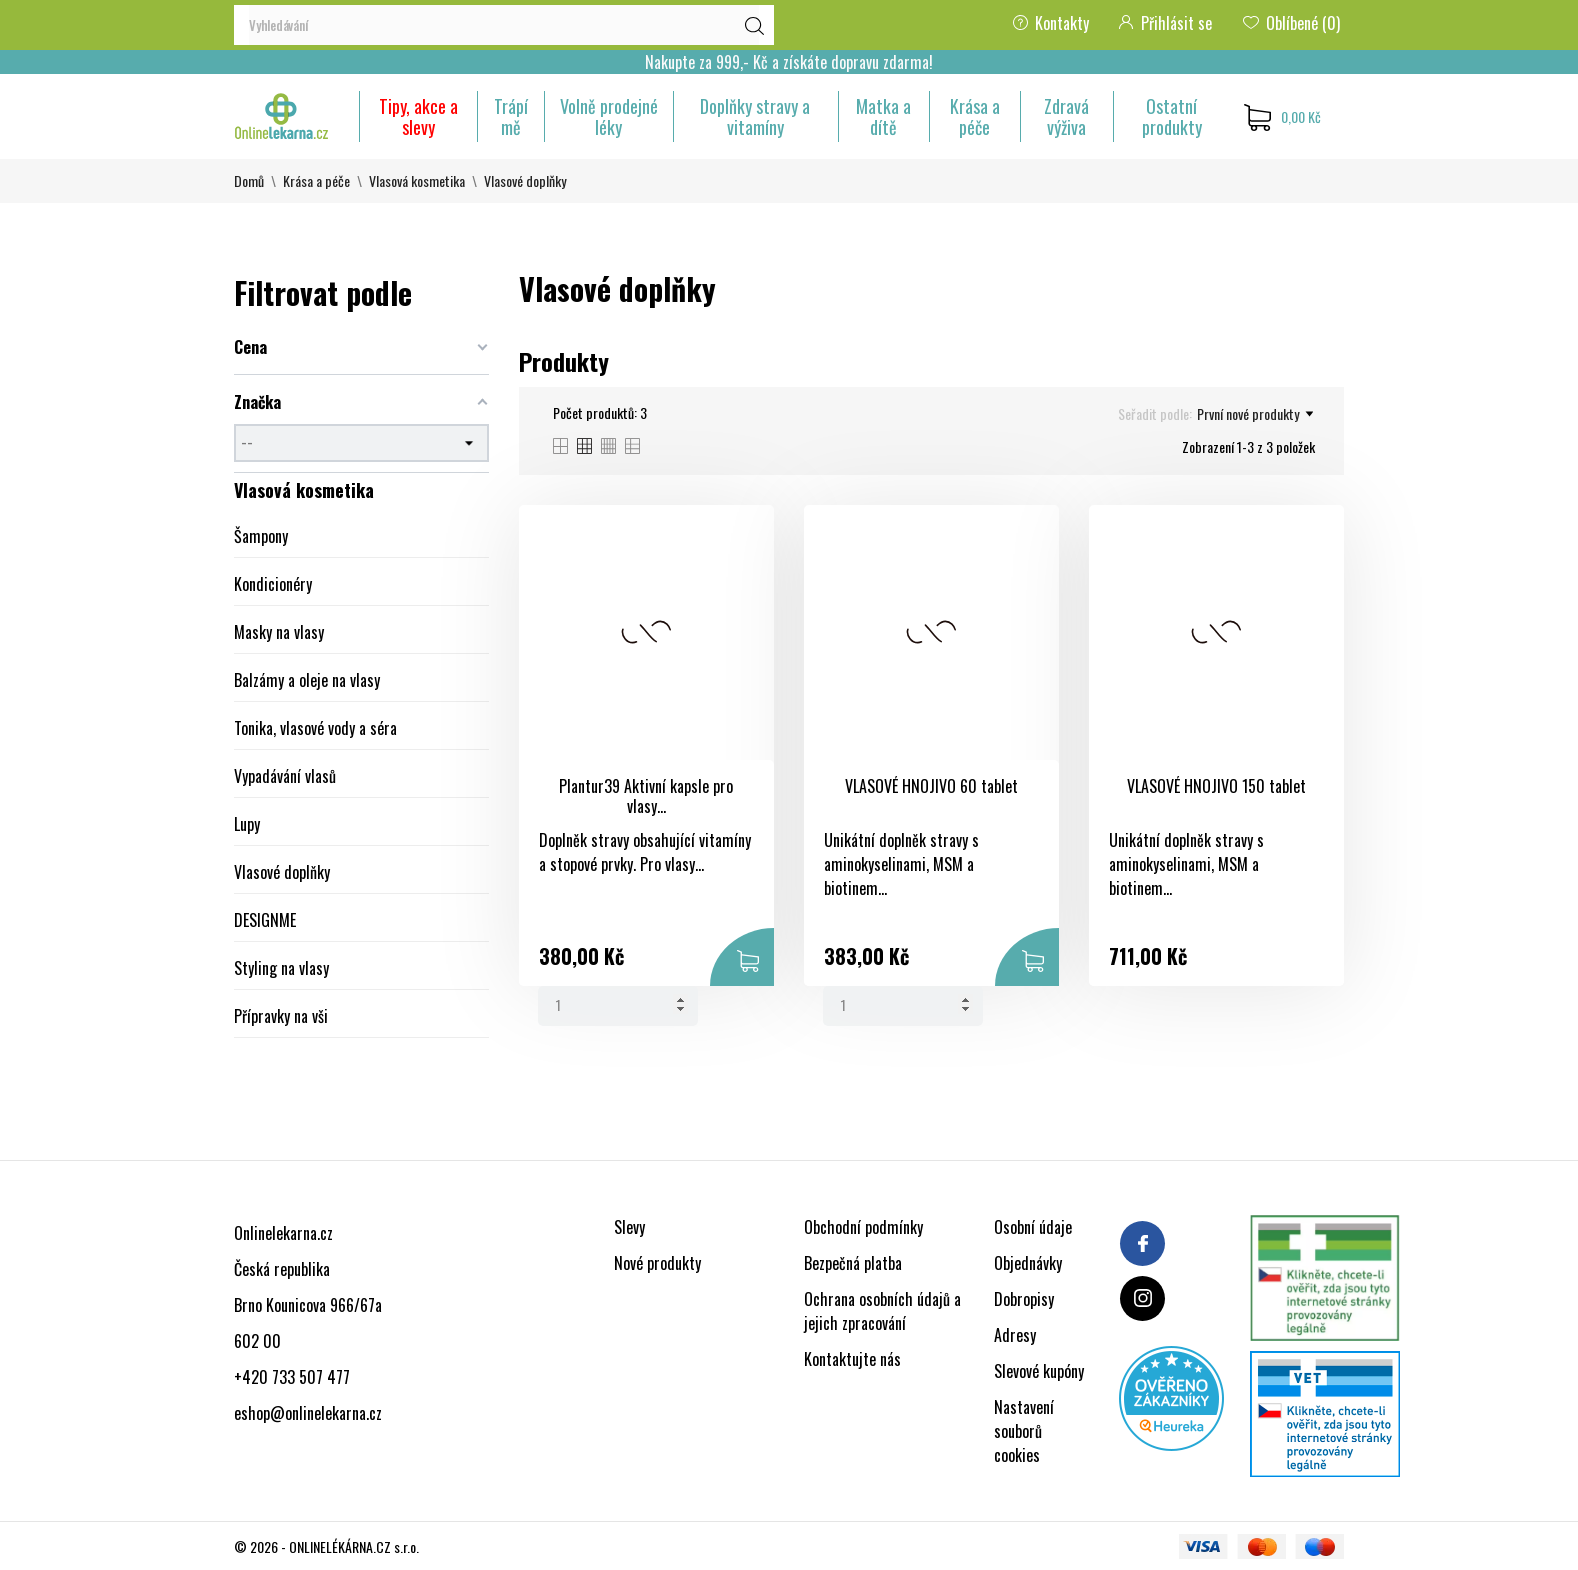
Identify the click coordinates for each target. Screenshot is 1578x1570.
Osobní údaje (1033, 1227)
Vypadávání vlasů (285, 776)
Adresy (1015, 1335)
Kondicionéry (273, 584)
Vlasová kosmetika (304, 490)
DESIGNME (265, 920)
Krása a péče (975, 116)
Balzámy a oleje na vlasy (307, 680)
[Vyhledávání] (504, 25)
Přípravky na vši (281, 1016)
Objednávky (1028, 1263)
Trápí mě (511, 116)
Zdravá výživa (1066, 116)
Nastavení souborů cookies (1024, 1431)
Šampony (261, 536)
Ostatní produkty (1172, 116)
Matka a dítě (883, 116)
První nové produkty (1255, 414)
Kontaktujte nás (852, 1359)
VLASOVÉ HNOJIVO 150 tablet (1216, 786)
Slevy (629, 1227)
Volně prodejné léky (609, 116)
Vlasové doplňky (282, 872)
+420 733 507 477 (292, 1377)
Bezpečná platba (853, 1263)
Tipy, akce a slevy (418, 116)
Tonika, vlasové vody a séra (315, 728)
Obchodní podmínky (863, 1227)
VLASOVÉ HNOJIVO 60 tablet (931, 786)
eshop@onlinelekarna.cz (308, 1413)
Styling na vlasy (281, 968)
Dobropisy (1024, 1299)
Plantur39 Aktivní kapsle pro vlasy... (646, 796)
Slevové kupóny (1039, 1371)
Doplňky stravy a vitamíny (755, 116)
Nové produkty (657, 1263)
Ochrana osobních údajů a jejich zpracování (882, 1311)
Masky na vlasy (279, 632)
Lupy (247, 824)
